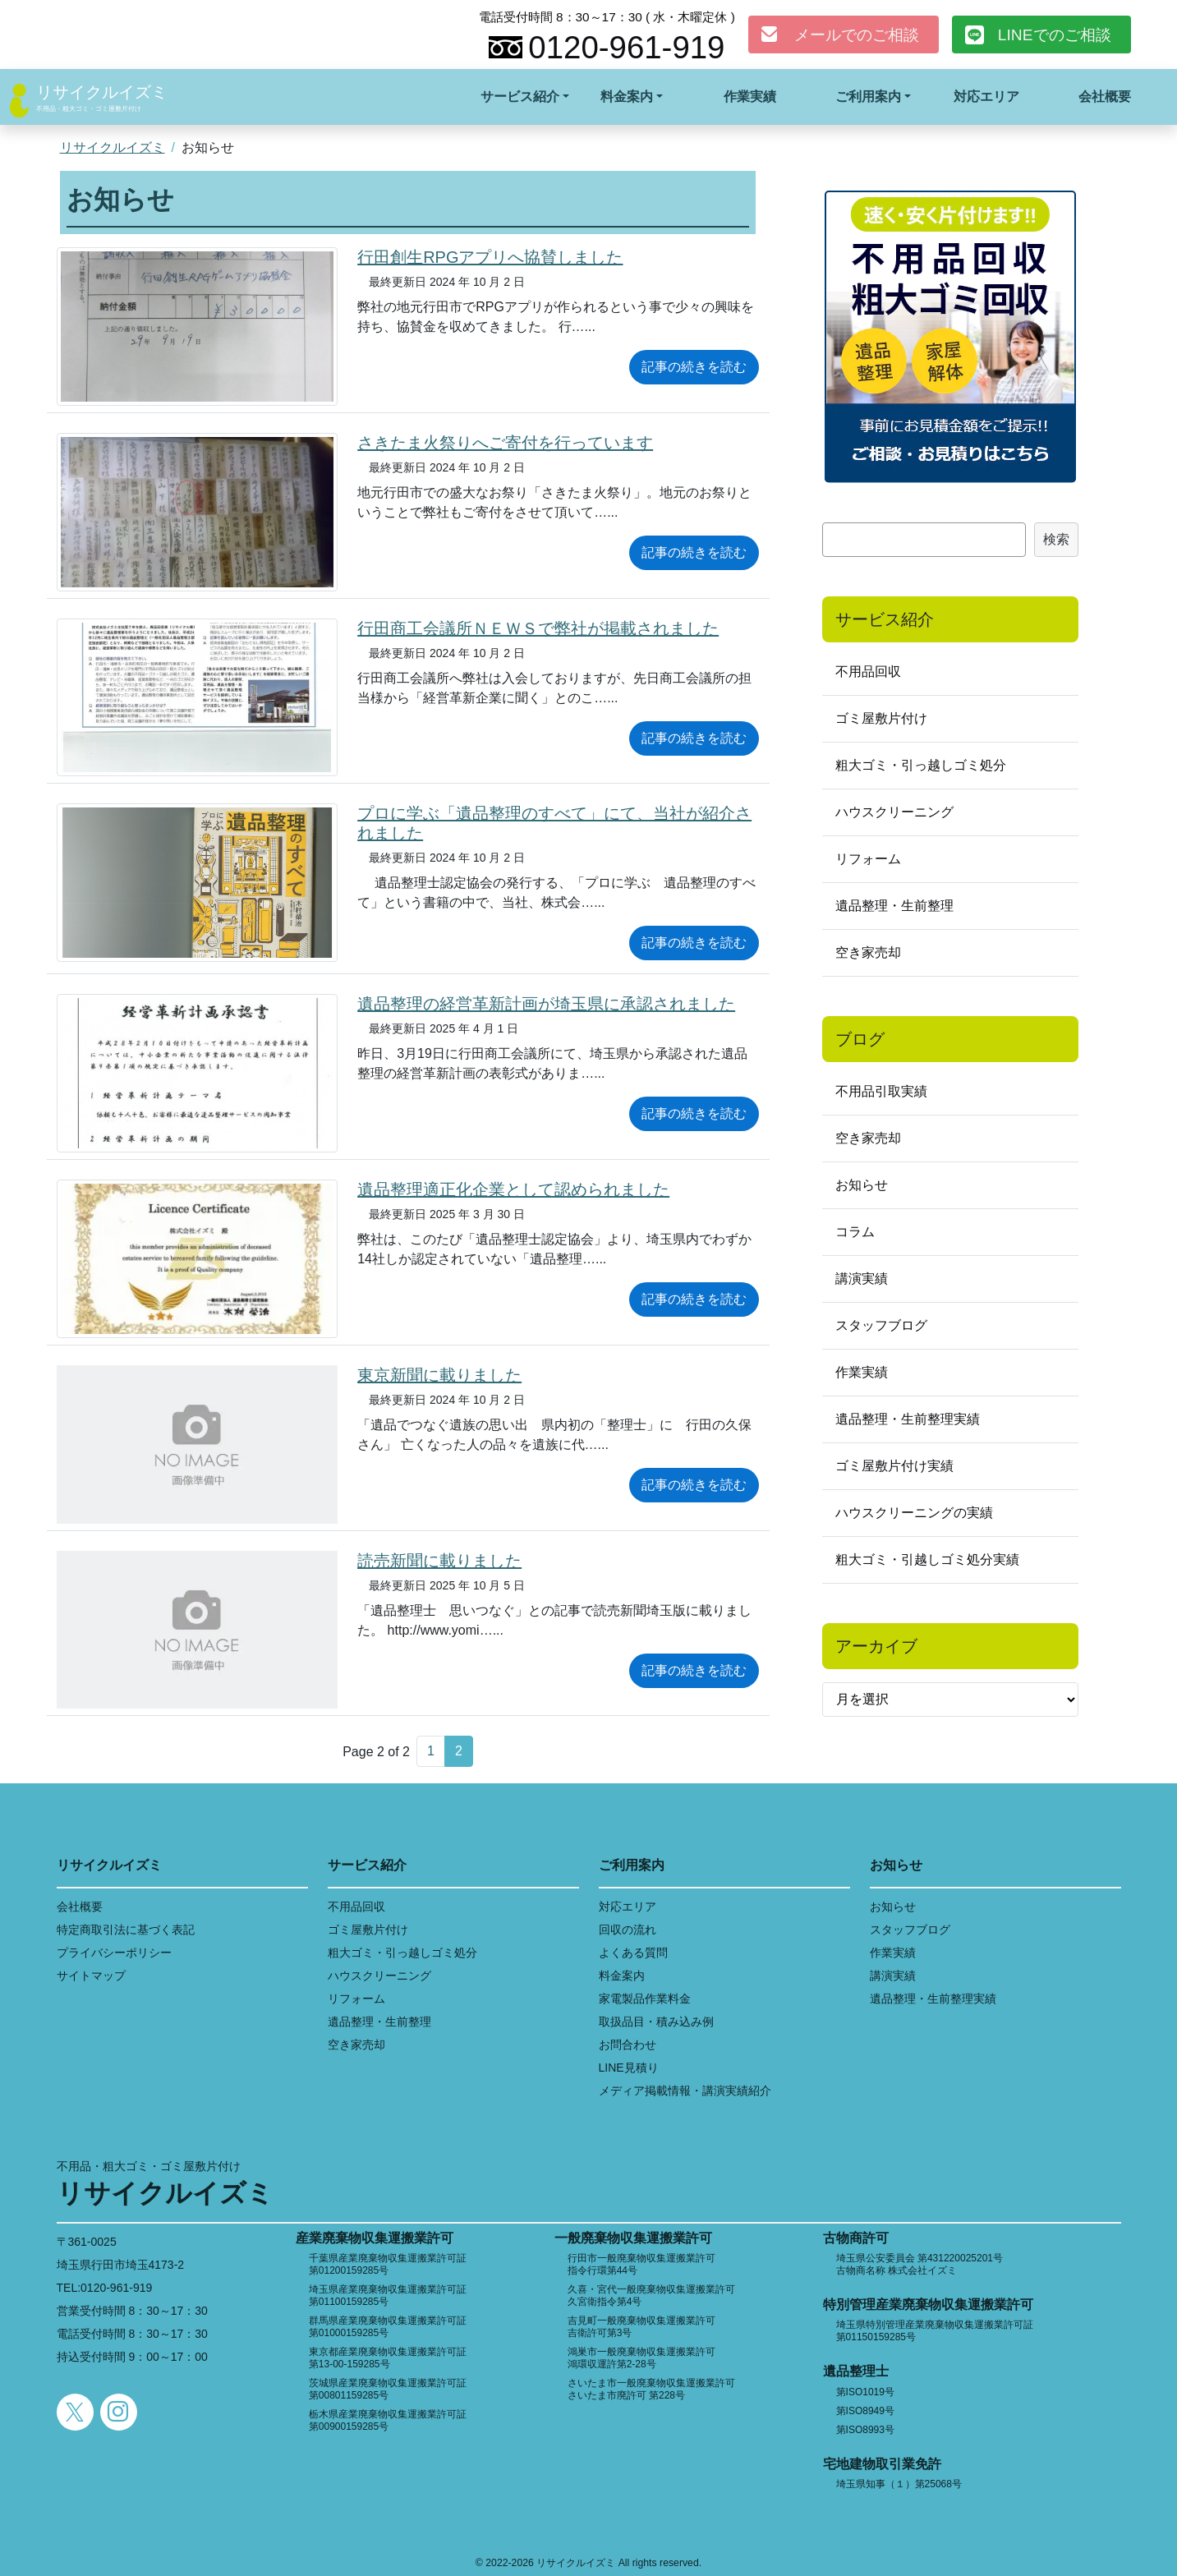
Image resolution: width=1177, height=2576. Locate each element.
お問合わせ (627, 2044)
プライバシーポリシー (114, 1952)
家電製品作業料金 (645, 1998)
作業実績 (750, 97)
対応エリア (986, 97)
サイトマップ (91, 1975)
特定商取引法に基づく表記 (126, 1929)
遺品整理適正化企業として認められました (513, 1189)
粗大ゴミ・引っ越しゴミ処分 (920, 765)
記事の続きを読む (694, 367)
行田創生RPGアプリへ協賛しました (490, 257)
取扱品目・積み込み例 (656, 2021)
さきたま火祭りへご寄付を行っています (505, 443)
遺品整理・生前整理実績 (907, 1419)
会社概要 (1104, 97)
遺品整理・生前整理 (894, 906)
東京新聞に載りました (439, 1375)
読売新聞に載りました (439, 1561)
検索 (1056, 539)
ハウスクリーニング (894, 812)
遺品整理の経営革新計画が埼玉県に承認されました (546, 1004)
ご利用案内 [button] (868, 97)
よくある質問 (633, 1952)
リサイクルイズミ (102, 92)
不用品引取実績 (881, 1091)
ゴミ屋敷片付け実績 (894, 1466)
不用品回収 (868, 671)
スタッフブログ (881, 1325)
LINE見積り (629, 2067)
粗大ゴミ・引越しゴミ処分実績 (927, 1559)
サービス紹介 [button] (519, 97)
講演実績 (861, 1279)
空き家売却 (868, 952)
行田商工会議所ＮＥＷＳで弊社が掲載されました (538, 628)
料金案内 (622, 1975)
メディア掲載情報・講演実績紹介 (685, 2090)
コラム (855, 1232)
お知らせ (861, 1185)
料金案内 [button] (626, 97)
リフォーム (868, 859)
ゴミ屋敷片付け (881, 718)
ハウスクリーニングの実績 (914, 1513)
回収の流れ (627, 1929)
